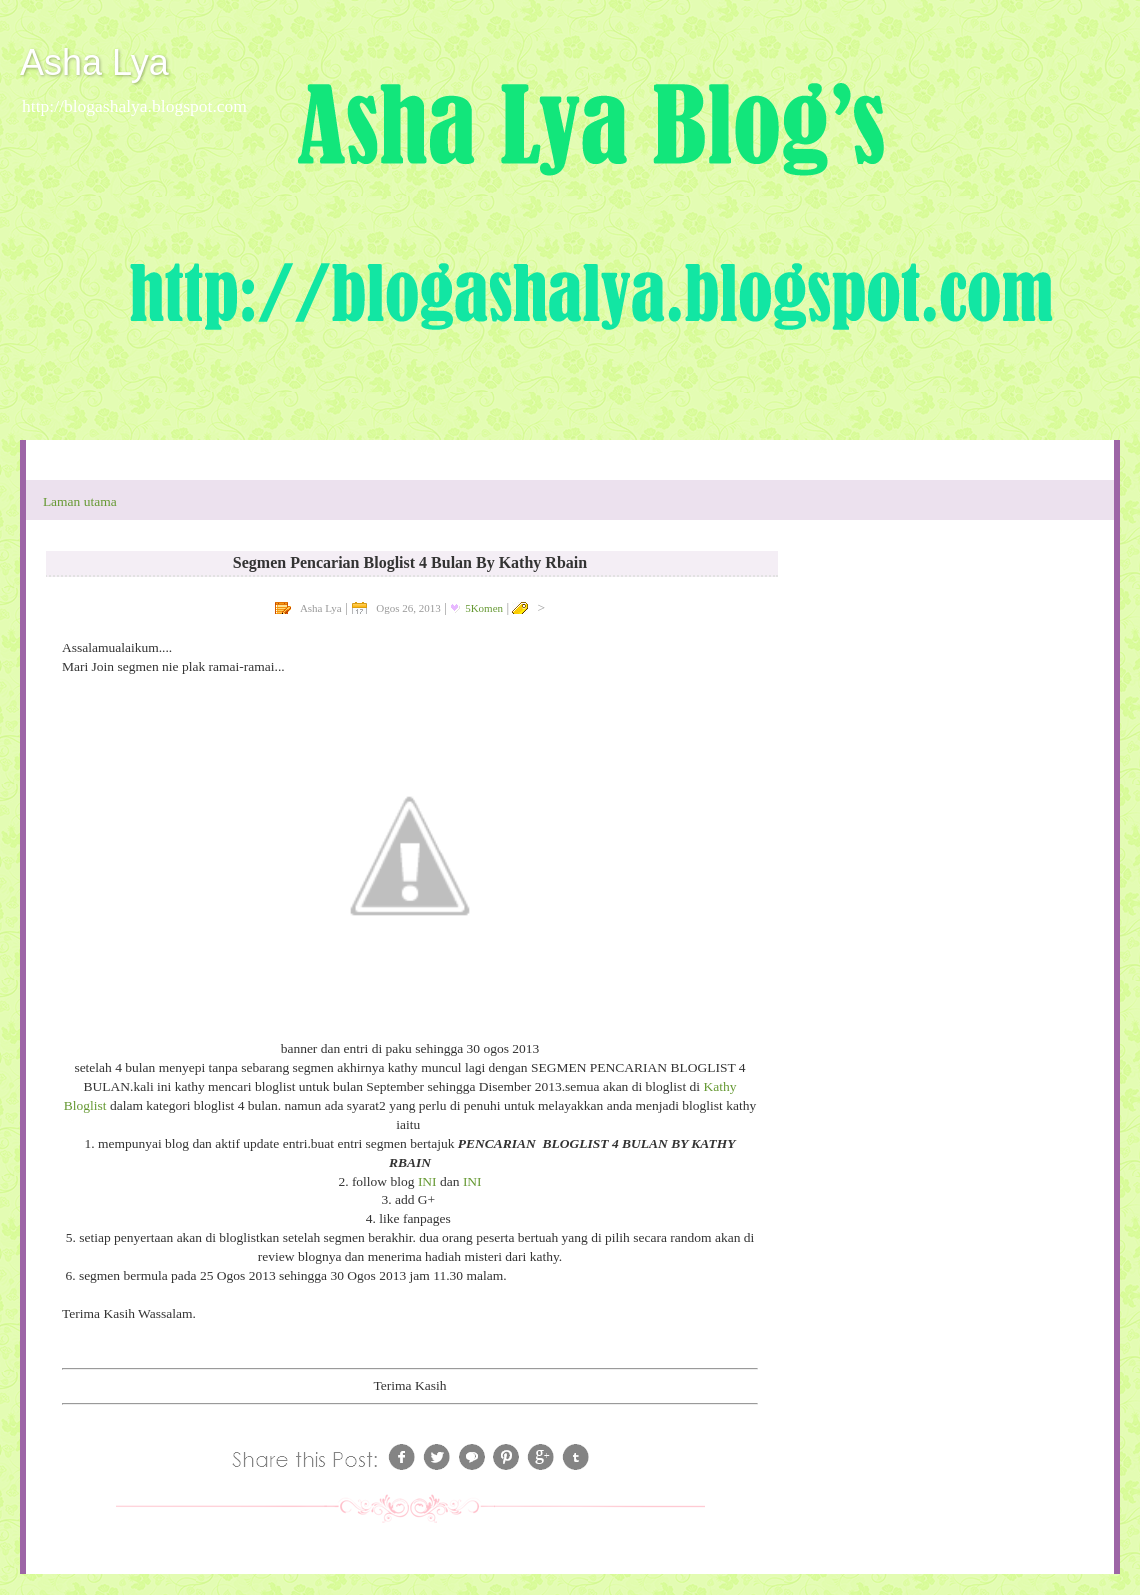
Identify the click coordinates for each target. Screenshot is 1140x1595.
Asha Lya (94, 62)
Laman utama (80, 501)
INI (427, 1181)
